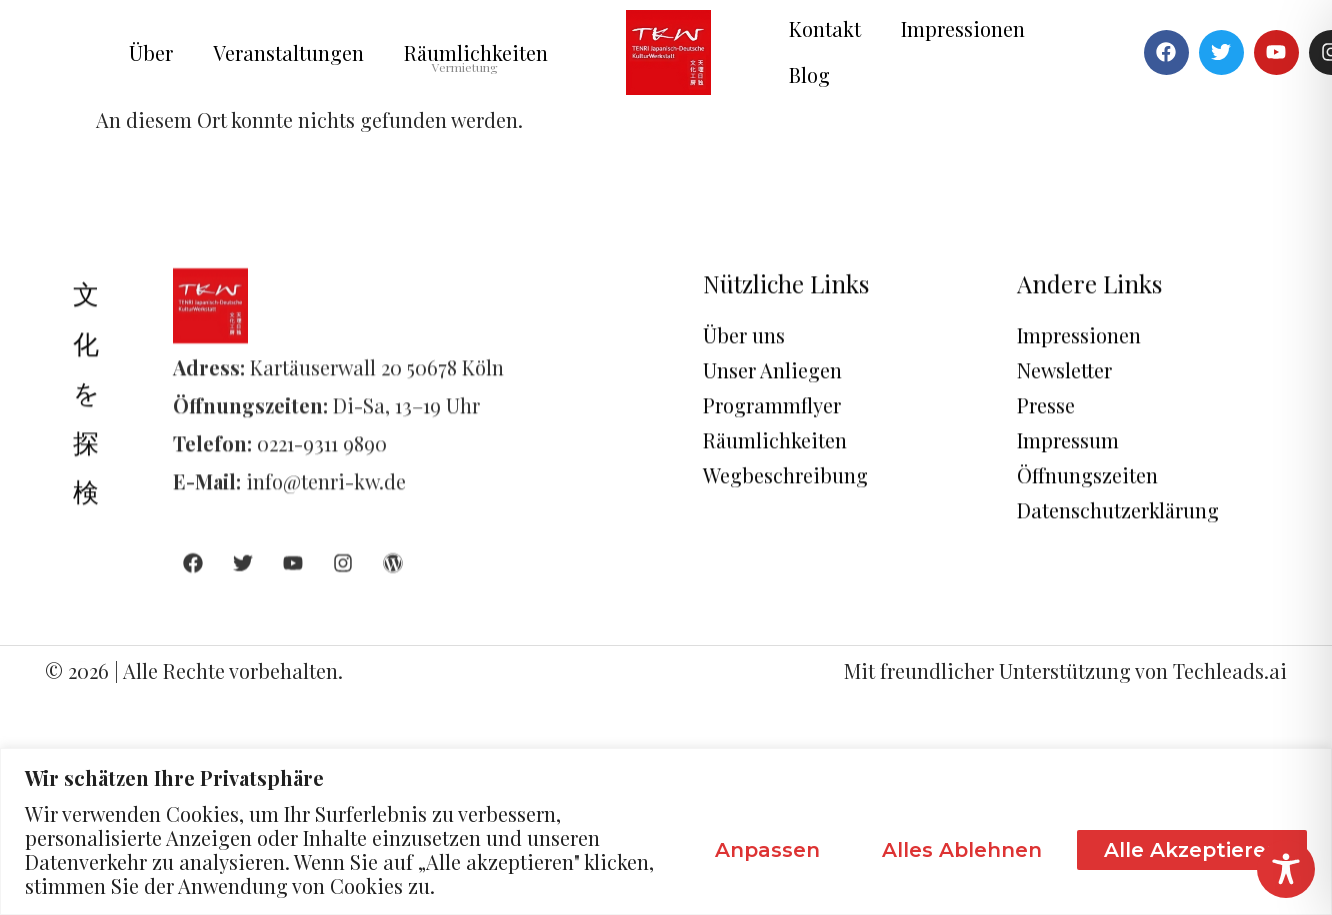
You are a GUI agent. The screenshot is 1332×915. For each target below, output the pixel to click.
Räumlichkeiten (476, 52)
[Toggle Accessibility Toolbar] (1286, 869)
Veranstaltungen (288, 52)
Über (151, 52)
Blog (809, 74)
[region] (666, 831)
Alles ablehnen (962, 850)
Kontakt (825, 28)
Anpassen (767, 850)
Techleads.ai (1230, 670)
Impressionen (963, 28)
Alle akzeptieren (1192, 850)
